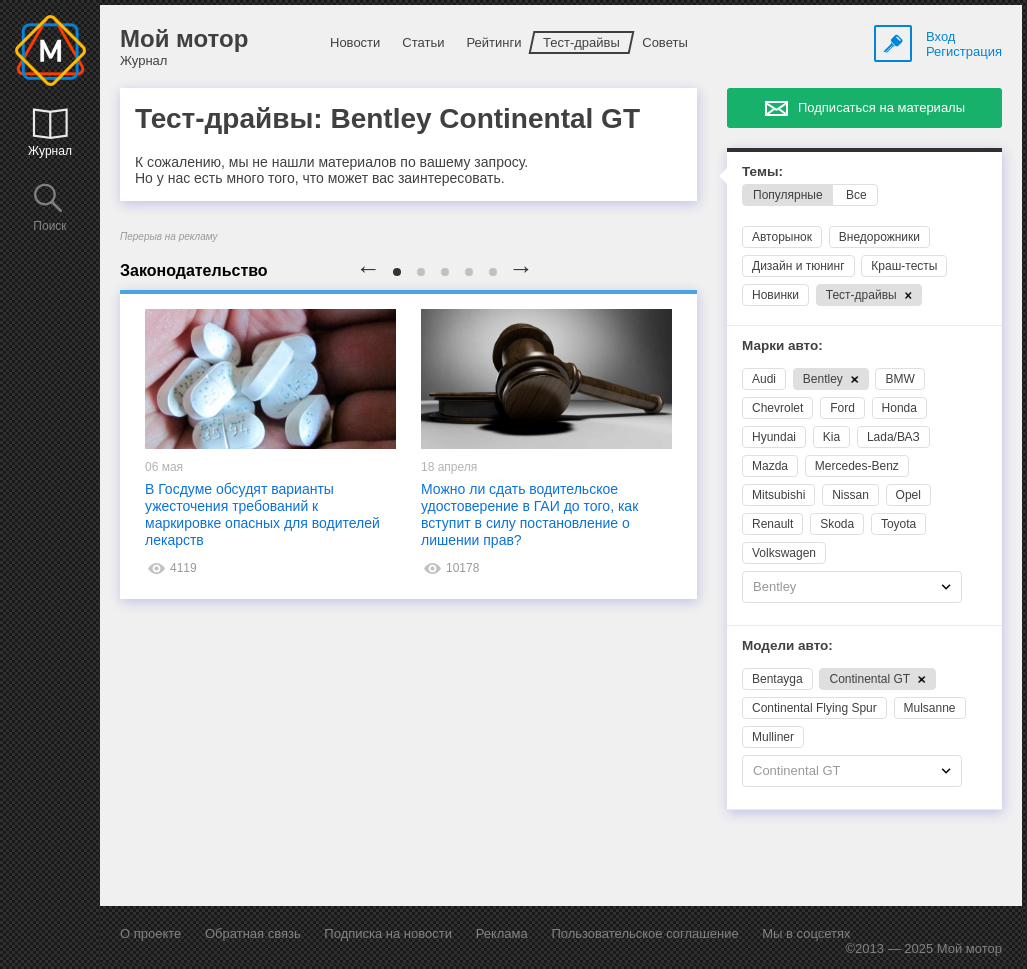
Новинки (775, 295)
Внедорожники (879, 237)
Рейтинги (493, 42)
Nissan (850, 495)
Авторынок (782, 237)
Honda (899, 408)
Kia (831, 437)
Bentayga (777, 679)
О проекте (150, 933)
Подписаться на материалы (881, 107)
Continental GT (877, 679)
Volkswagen (784, 553)
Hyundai (774, 437)
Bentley (831, 379)
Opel (908, 495)
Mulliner (773, 737)
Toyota (898, 524)
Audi (764, 379)
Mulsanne (930, 708)
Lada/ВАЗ (893, 437)
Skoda (837, 524)
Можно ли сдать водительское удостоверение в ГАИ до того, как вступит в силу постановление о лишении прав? (529, 514)
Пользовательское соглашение (644, 933)
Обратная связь (253, 933)
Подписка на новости (388, 933)
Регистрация (964, 51)
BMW (899, 379)
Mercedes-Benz (857, 466)
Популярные (788, 195)
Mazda (770, 466)
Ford (842, 408)
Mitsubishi (778, 495)
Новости (355, 42)
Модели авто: (787, 645)
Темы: (762, 171)
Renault (772, 524)
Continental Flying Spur (814, 708)
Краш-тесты (904, 266)
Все (856, 195)
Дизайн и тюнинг (798, 266)
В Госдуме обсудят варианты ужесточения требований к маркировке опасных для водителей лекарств (262, 514)
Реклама (502, 933)
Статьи (423, 42)
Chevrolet (777, 408)
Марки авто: (782, 345)
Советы (664, 42)
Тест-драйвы (581, 42)
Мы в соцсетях (806, 933)
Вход (940, 36)
